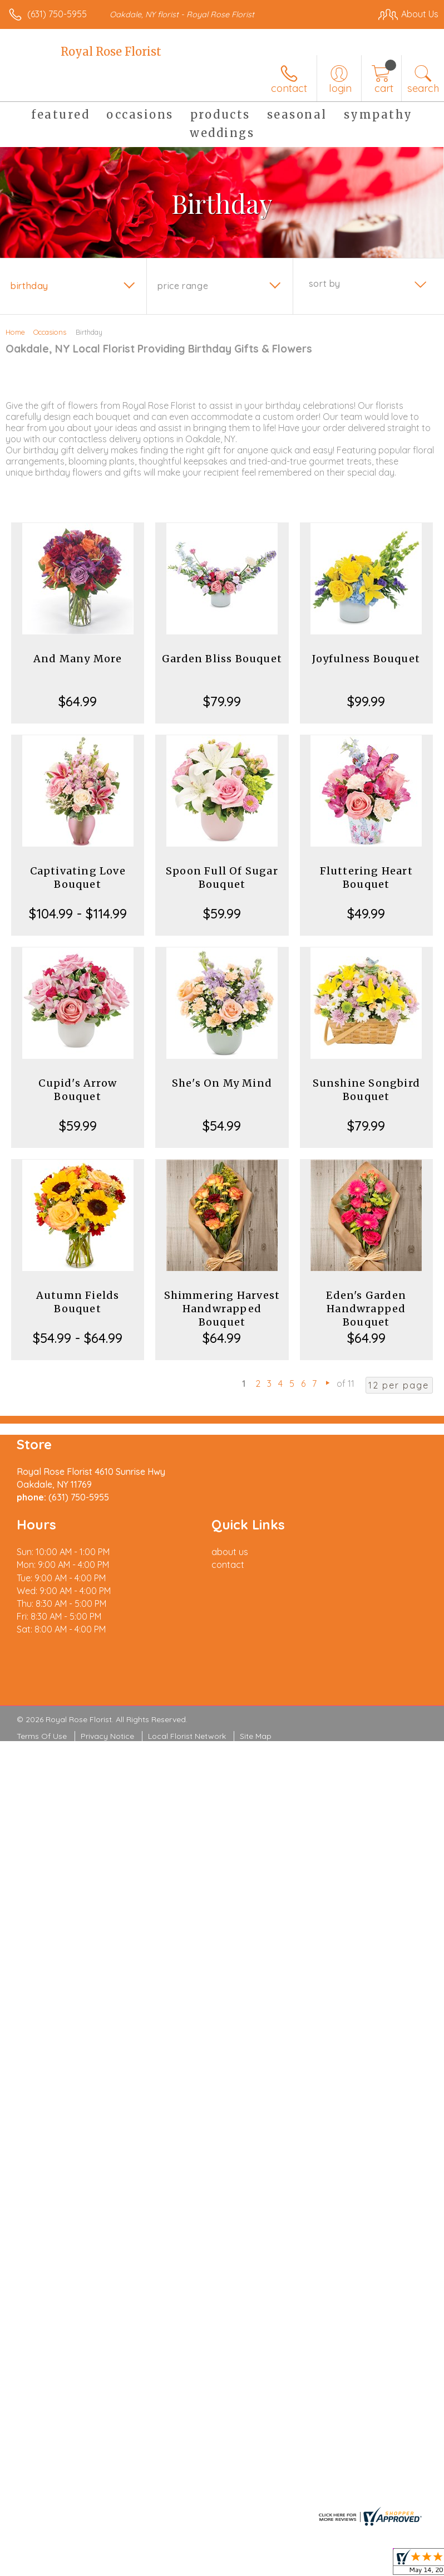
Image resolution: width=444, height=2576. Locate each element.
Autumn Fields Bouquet (78, 1302)
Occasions (49, 332)
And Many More (77, 658)
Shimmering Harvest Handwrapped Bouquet (222, 1308)
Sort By (325, 283)
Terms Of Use (42, 1736)
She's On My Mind (222, 1083)
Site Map (256, 1736)
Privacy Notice (107, 1736)
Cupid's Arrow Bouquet (77, 1090)
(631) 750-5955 (57, 13)
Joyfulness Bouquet (366, 658)
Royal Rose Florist (111, 51)
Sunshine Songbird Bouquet (366, 1090)
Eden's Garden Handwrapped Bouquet (366, 1308)
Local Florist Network (187, 1736)
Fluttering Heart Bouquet (366, 877)
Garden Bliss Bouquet (222, 658)
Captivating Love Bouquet (78, 877)
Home (15, 332)
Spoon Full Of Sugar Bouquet (222, 877)
